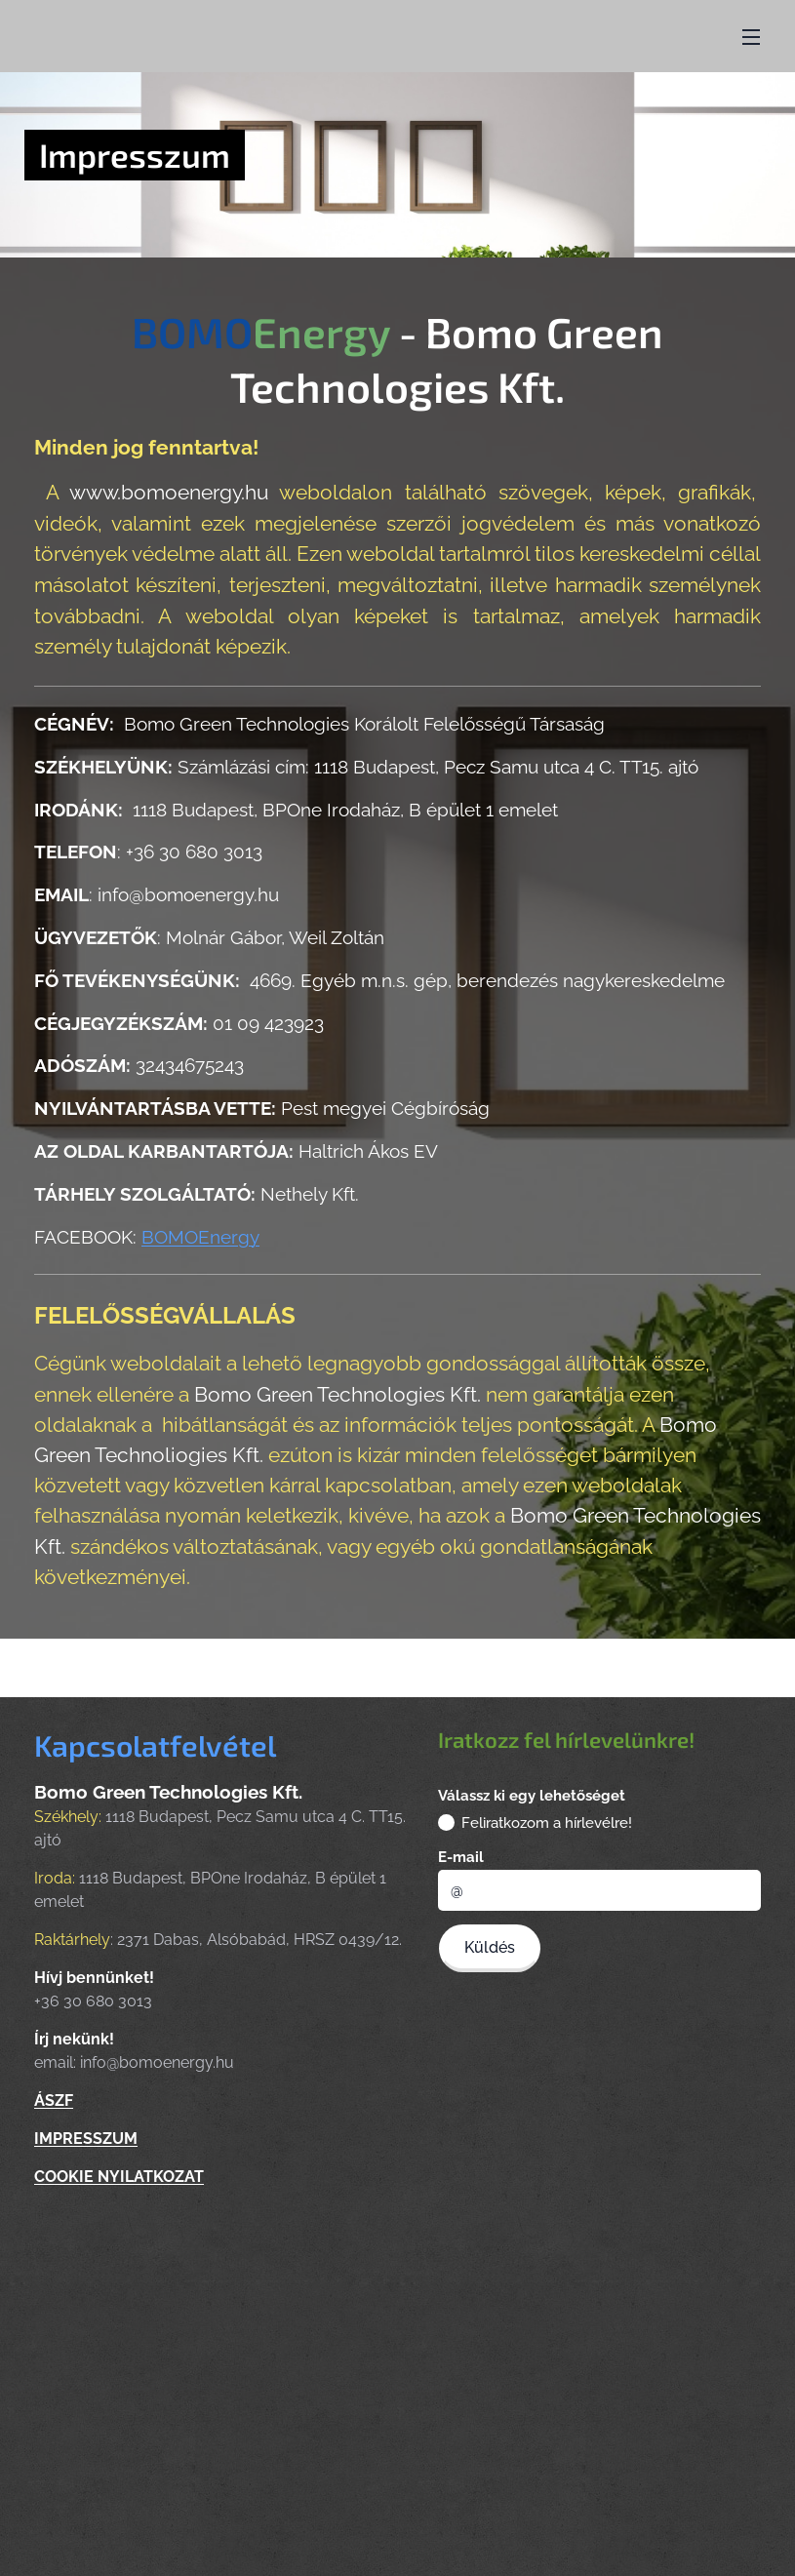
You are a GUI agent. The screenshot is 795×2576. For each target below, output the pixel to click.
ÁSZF (53, 2101)
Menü (751, 37)
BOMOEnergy (200, 1236)
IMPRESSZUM (86, 2139)
